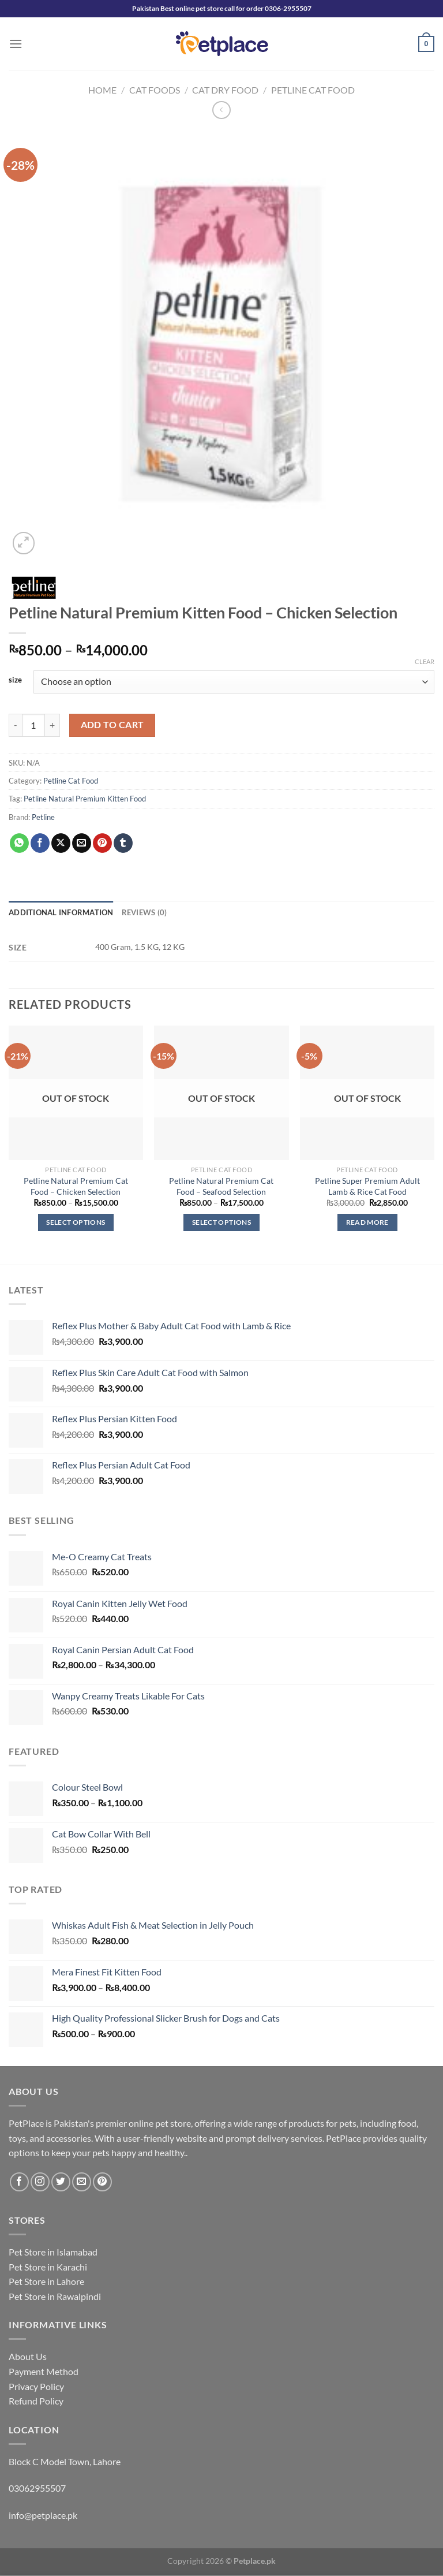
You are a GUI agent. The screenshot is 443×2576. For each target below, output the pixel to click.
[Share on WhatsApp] (19, 843)
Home (102, 89)
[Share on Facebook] (40, 843)
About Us (28, 2356)
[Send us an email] (81, 2181)
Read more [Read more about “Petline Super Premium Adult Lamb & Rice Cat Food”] (367, 1222)
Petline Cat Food (313, 89)
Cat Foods (154, 89)
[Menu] (15, 43)
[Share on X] (60, 843)
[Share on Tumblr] (123, 843)
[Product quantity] (33, 725)
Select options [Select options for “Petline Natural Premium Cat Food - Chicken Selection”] (75, 1222)
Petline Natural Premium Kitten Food (85, 798)
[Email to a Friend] (81, 843)
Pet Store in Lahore (46, 2281)
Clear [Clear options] (424, 661)
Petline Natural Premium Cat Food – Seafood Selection (221, 1186)
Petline (43, 817)
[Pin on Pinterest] (102, 843)
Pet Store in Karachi (48, 2266)
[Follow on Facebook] (19, 2181)
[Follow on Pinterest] (102, 2181)
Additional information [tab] (61, 912)
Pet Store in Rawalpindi (55, 2296)
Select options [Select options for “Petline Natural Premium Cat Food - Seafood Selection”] (221, 1222)
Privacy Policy (36, 2386)
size (15, 680)
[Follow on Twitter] (60, 2181)
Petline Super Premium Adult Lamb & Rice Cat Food (367, 1186)
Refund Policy (36, 2400)
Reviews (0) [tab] (144, 912)
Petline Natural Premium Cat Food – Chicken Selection (76, 1186)
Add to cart (112, 725)
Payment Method (43, 2371)
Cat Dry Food (225, 89)
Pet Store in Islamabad (53, 2251)
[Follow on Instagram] (40, 2181)
